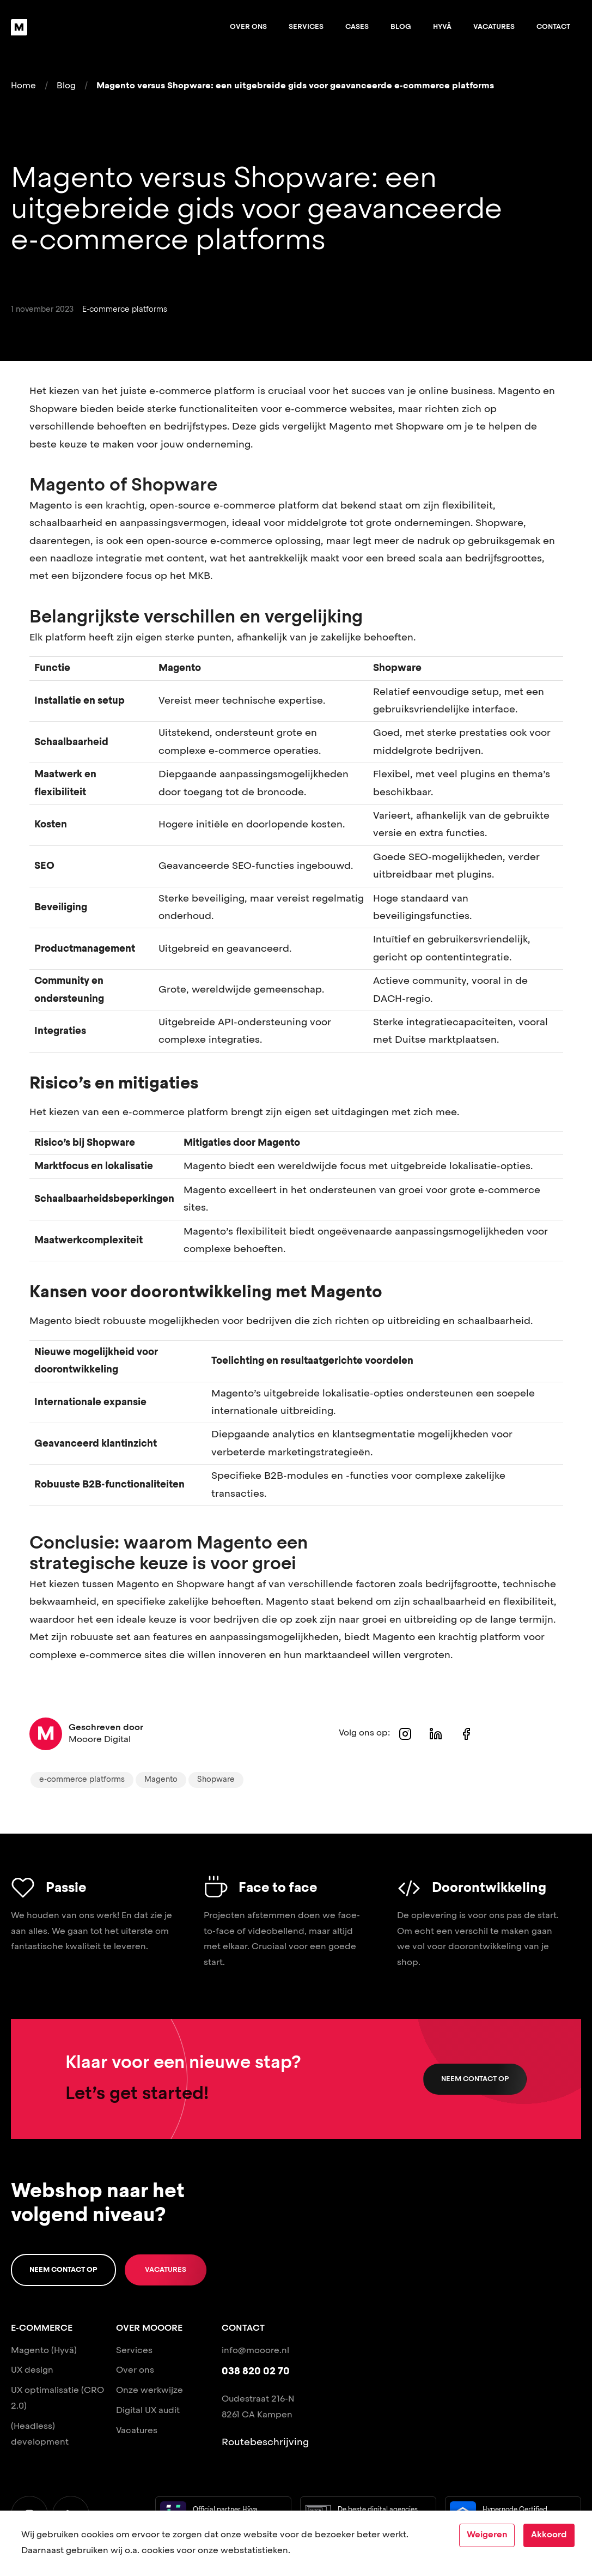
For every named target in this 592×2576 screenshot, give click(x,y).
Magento (161, 1779)
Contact (553, 27)
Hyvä (442, 27)
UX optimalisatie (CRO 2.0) (57, 2398)
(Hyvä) (64, 2351)
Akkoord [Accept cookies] (549, 2535)
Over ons (248, 27)
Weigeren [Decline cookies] (487, 2535)
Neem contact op (475, 2079)
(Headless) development (40, 2434)
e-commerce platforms (82, 1779)
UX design (32, 2370)
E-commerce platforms (124, 309)
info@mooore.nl (255, 2351)
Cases (357, 27)
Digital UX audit (148, 2410)
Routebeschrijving (265, 2442)
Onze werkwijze (149, 2390)
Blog (400, 27)
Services (306, 27)
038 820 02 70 (256, 2372)
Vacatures (494, 27)
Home (23, 86)
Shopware (216, 1779)
